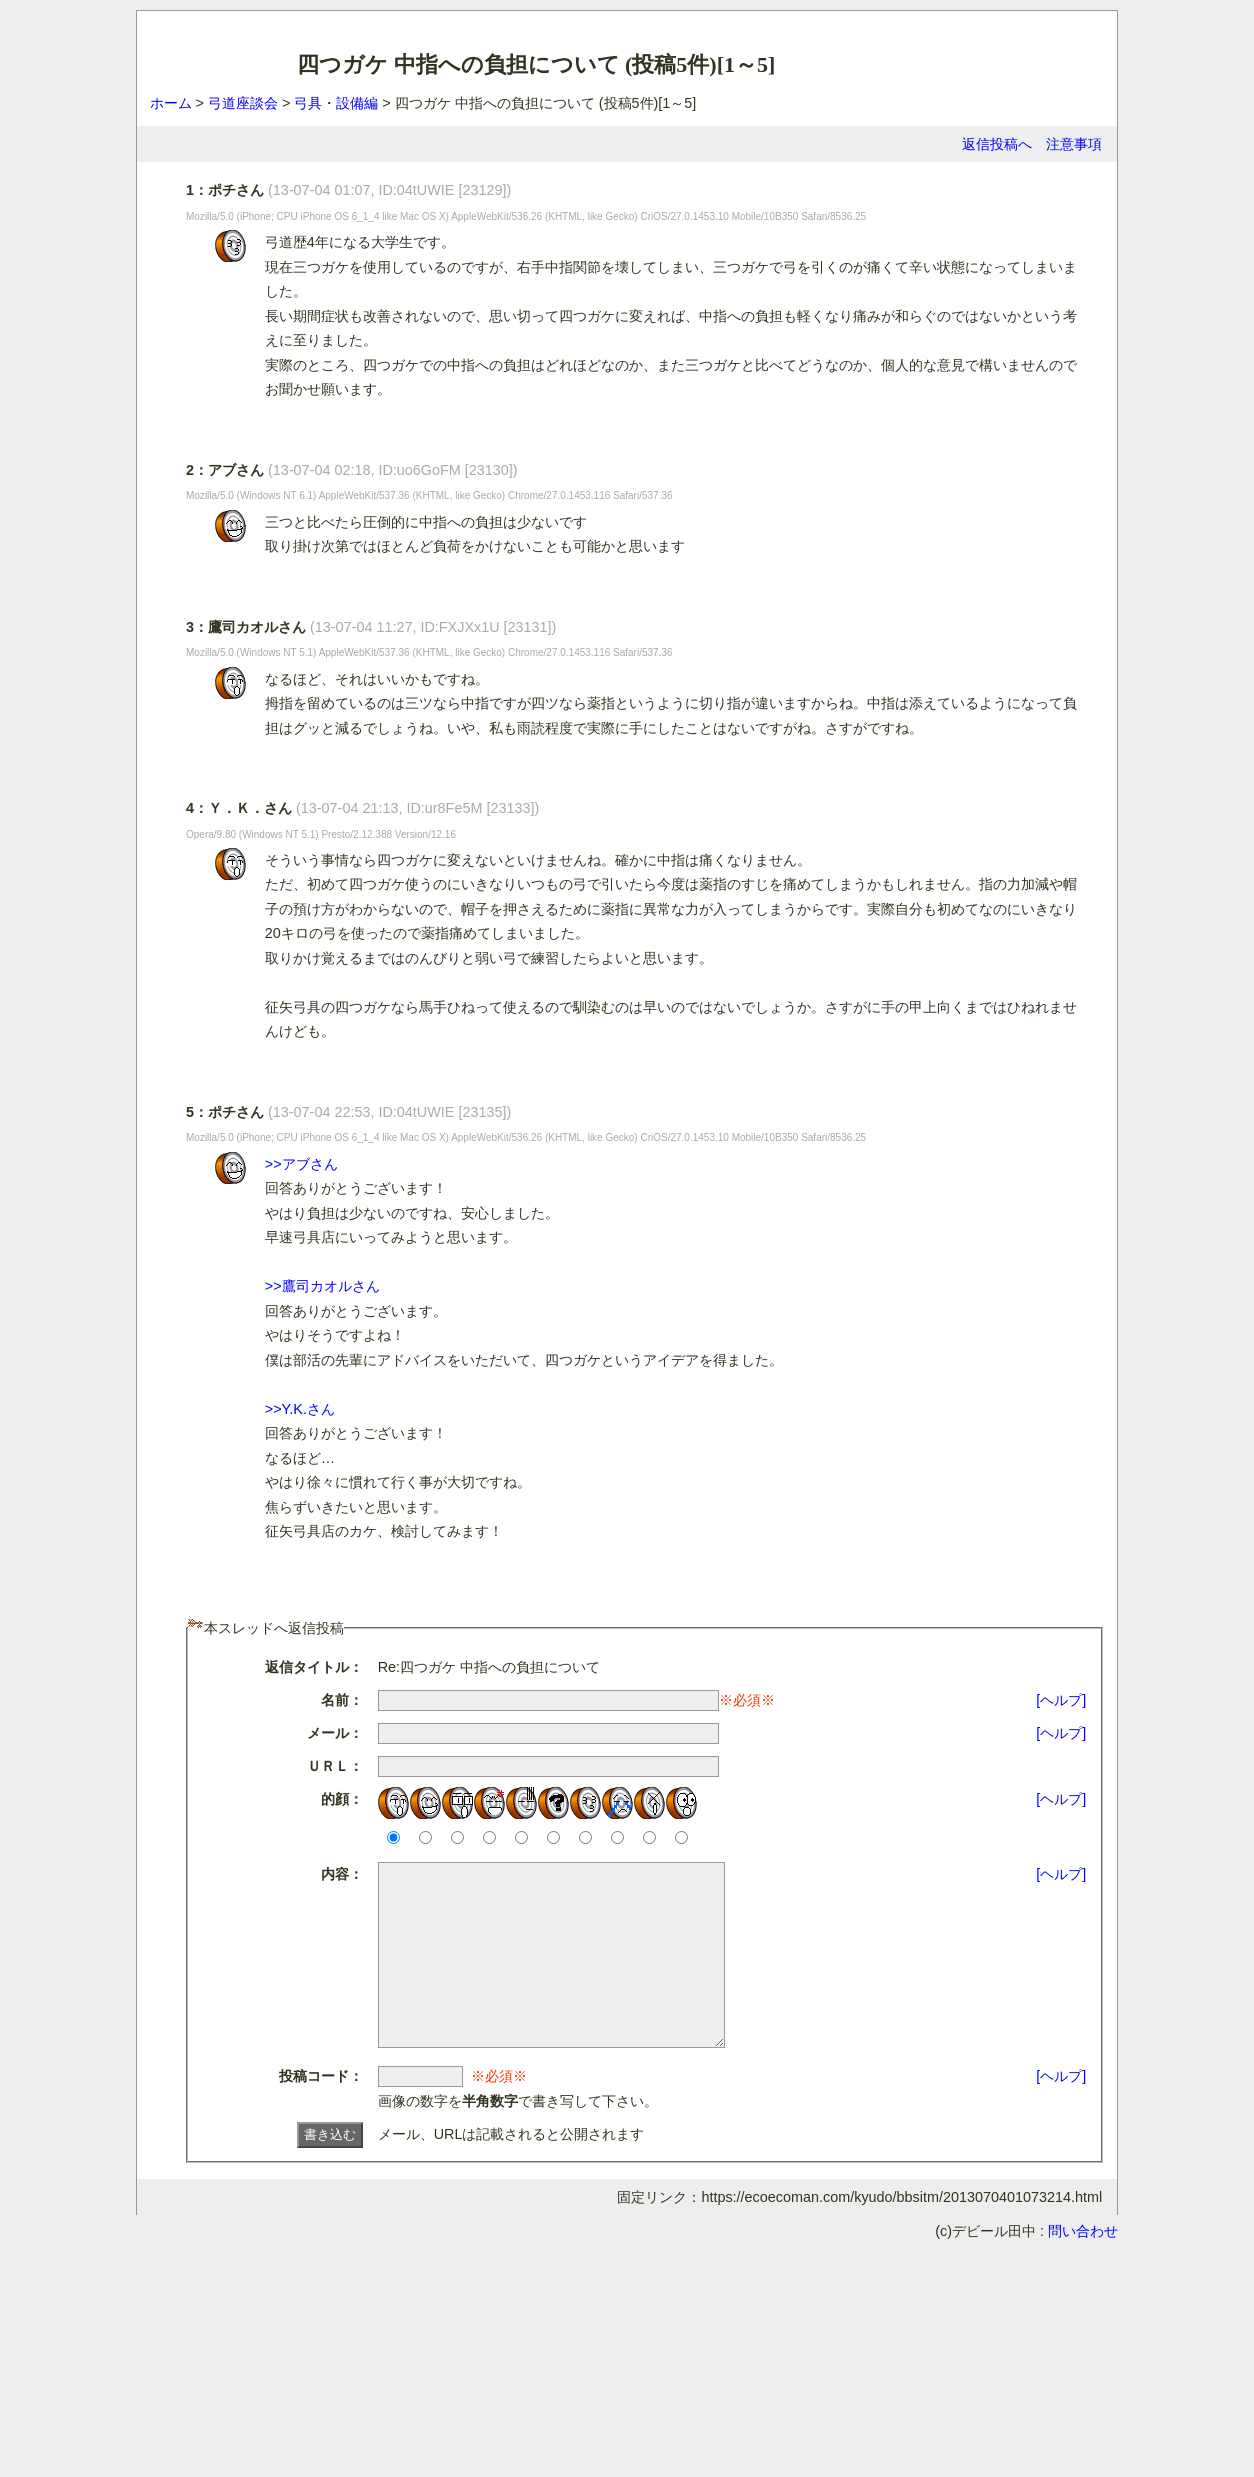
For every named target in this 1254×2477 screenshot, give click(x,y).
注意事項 (1074, 144)
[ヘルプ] (1061, 1700)
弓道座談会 (243, 103)
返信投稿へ (997, 144)
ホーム (171, 103)
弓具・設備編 (336, 103)
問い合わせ (1083, 2267)
